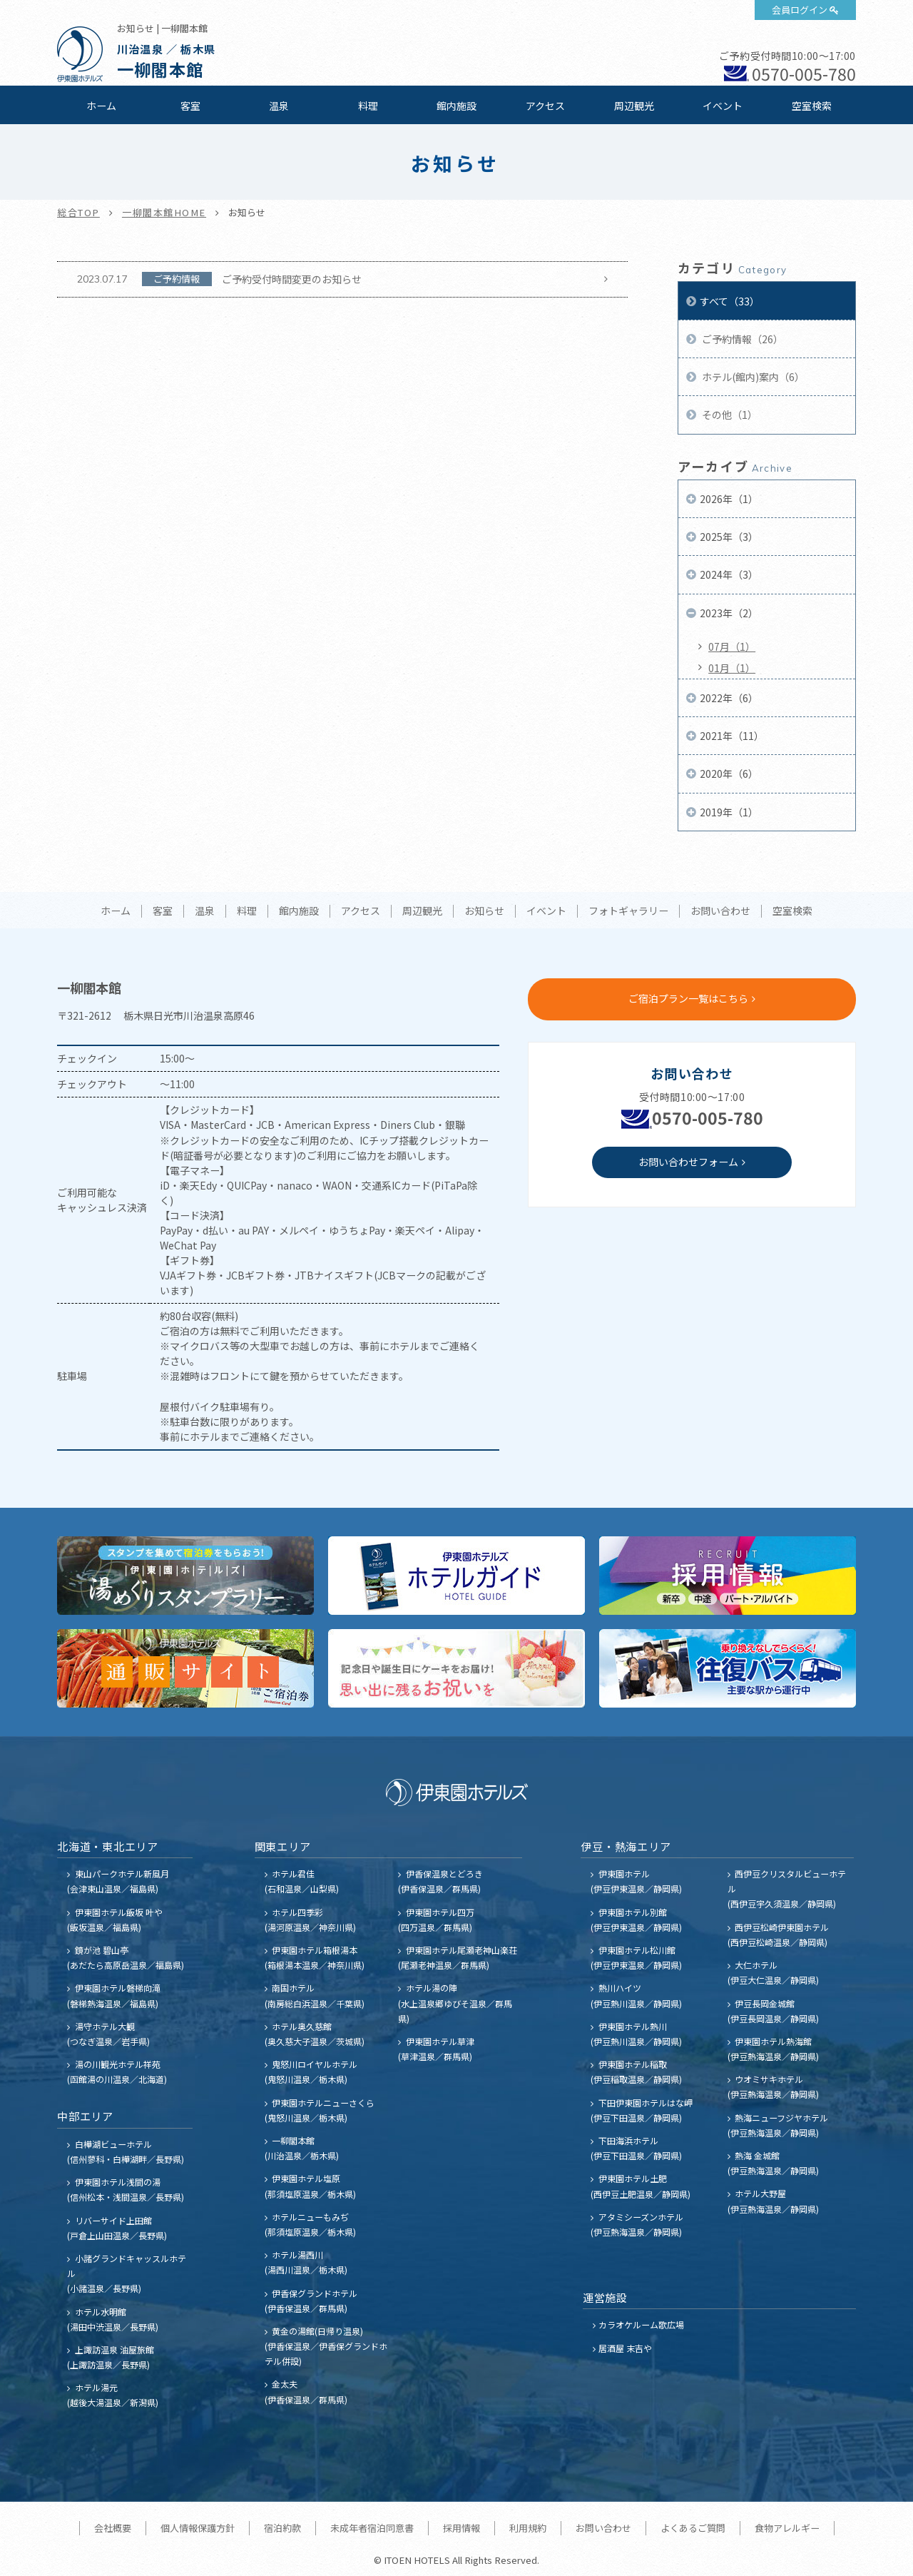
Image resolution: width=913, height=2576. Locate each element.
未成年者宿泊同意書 (372, 2528)
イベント (723, 105)
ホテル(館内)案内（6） (752, 377)
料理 (368, 105)
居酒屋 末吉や (625, 2348)
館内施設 (456, 105)
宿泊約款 (282, 2528)
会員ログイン (799, 9)
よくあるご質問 (692, 2528)
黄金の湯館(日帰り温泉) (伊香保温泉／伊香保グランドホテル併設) (326, 2346)
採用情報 (461, 2528)
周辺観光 (634, 105)
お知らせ (484, 911)
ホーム (101, 105)
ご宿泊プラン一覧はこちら (688, 998)
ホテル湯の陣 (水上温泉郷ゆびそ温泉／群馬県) (455, 2003)
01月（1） (731, 668)
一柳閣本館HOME (164, 212)
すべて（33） (730, 301)
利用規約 (527, 2528)
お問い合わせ (720, 911)
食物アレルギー (787, 2528)
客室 (190, 105)
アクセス (545, 105)
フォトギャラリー (628, 911)
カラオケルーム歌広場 (641, 2324)
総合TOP (78, 212)
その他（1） (729, 414)
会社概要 (112, 2528)
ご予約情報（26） (741, 339)
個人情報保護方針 (197, 2528)
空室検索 (812, 105)
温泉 (279, 105)
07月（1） (731, 646)
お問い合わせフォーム (688, 1162)
